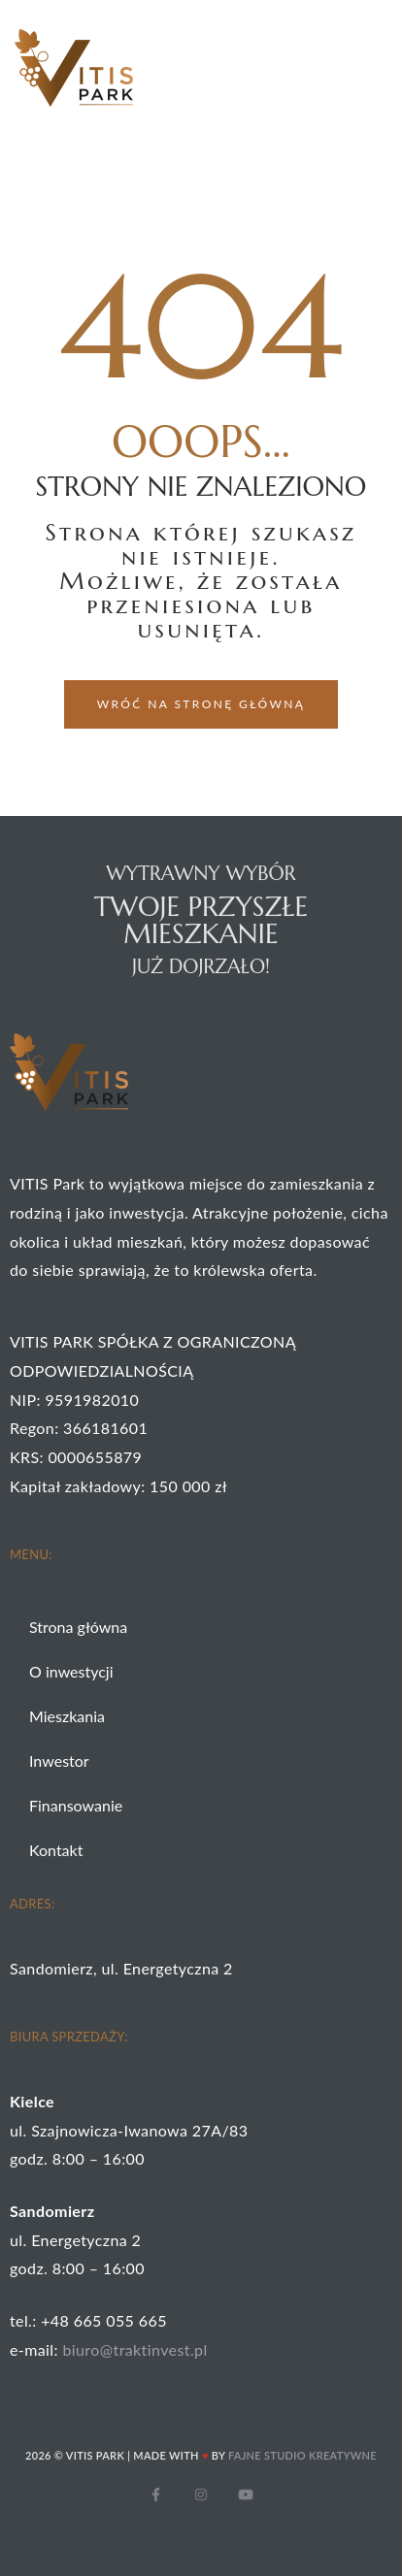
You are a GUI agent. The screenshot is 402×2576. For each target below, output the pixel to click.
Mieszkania (67, 1716)
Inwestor (59, 1760)
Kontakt (56, 1850)
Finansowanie (75, 1805)
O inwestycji (71, 1671)
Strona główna (78, 1626)
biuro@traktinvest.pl (134, 2349)
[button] (201, 704)
